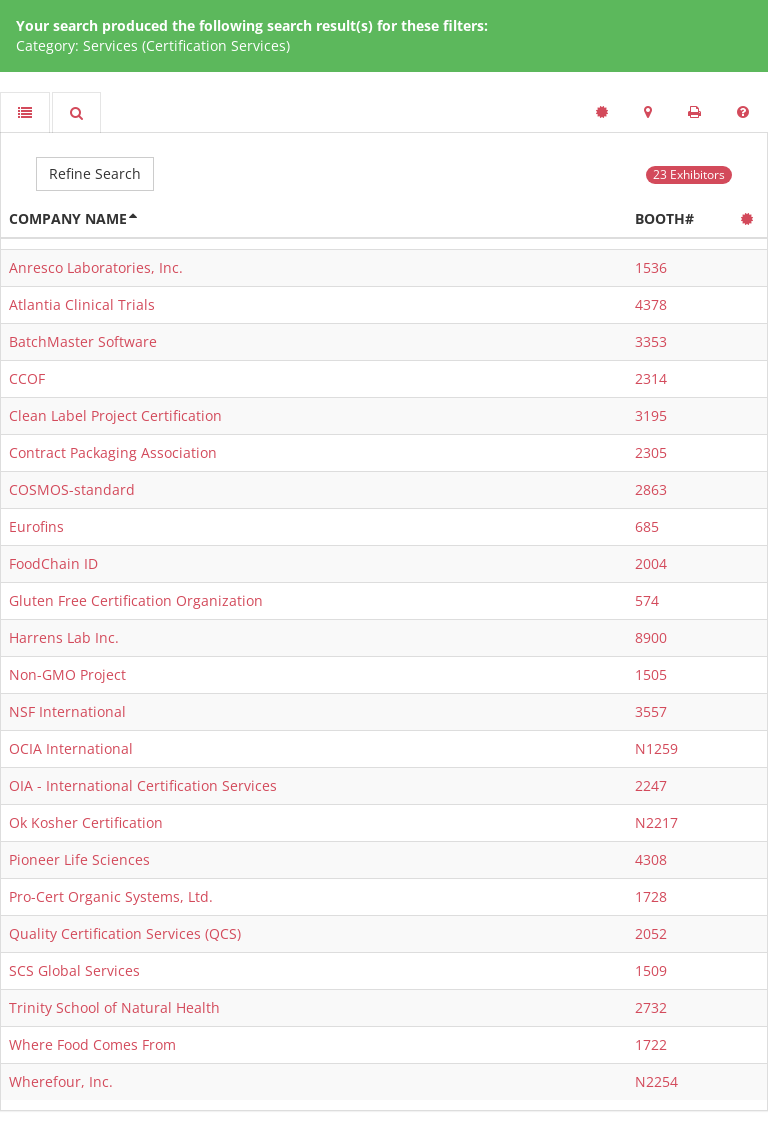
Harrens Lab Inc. (64, 637)
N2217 (656, 822)
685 (647, 526)
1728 (651, 896)
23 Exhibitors (689, 174)
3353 (651, 341)
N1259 (656, 748)
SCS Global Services (74, 970)
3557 (651, 711)
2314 (651, 378)
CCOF (27, 378)
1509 (651, 970)
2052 (651, 933)
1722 (651, 1044)
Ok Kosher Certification (86, 822)
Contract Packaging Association (113, 452)
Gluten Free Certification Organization (136, 600)
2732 (651, 1007)
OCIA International (71, 748)
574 (647, 600)
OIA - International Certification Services (143, 785)
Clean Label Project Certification (115, 415)
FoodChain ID (53, 563)
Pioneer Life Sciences (79, 859)
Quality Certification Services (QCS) (125, 933)
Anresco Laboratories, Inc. (96, 267)
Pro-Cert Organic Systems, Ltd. (111, 896)
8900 (651, 637)
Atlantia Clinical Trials (82, 304)
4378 (651, 304)
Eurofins (36, 526)
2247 (651, 785)
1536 (651, 267)
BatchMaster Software (83, 341)
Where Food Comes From (92, 1044)
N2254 (656, 1081)
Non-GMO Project (67, 674)
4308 (651, 859)
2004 (651, 563)
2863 (651, 489)
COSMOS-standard (72, 489)
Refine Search (95, 173)
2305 (651, 452)
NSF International (67, 711)
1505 (651, 674)
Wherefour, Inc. (61, 1081)
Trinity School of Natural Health (114, 1007)
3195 (651, 415)
